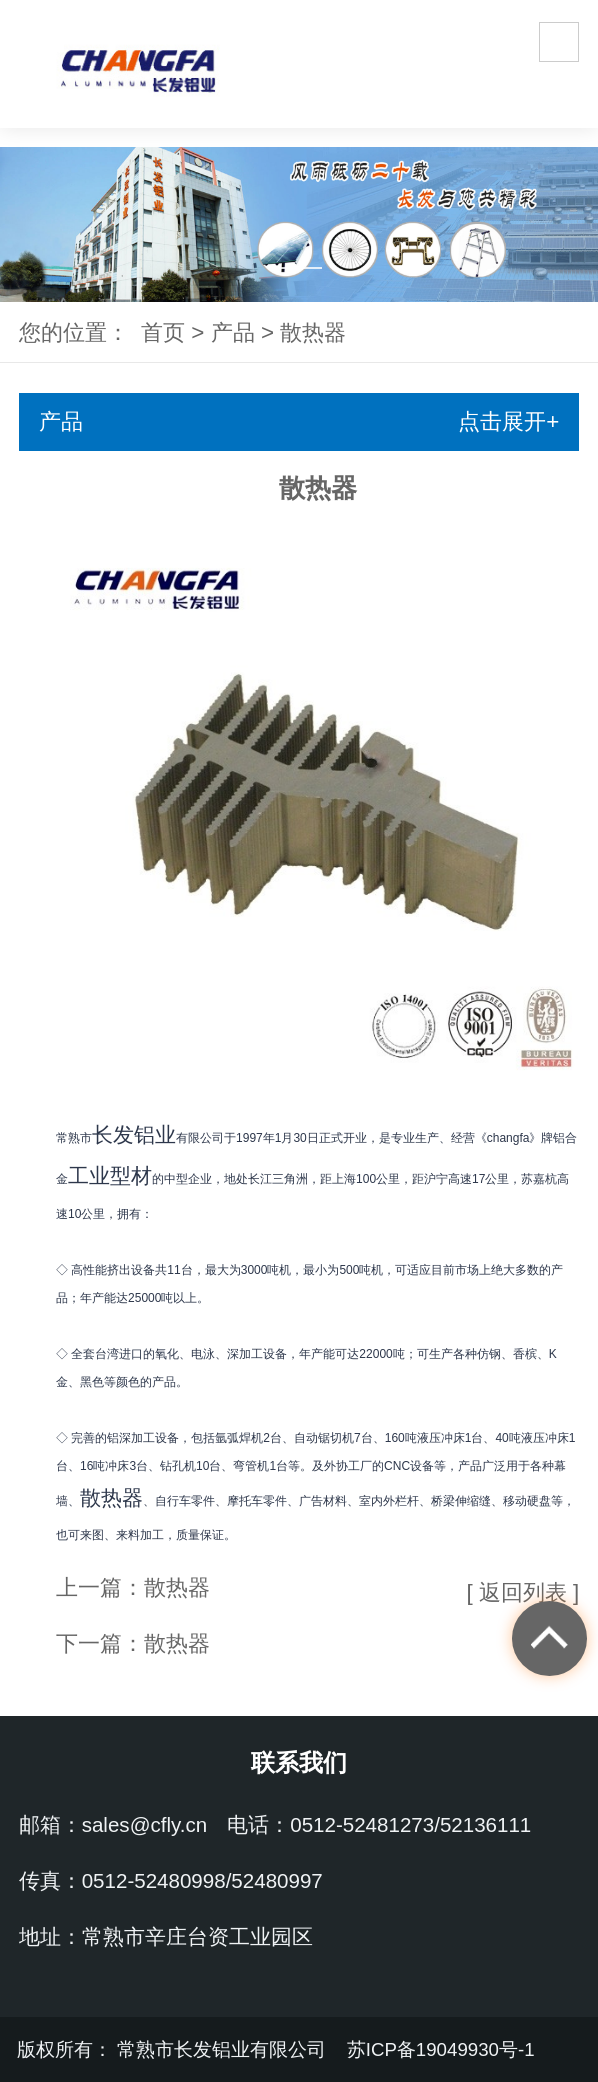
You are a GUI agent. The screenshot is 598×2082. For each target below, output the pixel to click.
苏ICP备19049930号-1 (443, 2049)
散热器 (313, 332)
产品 (233, 332)
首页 (163, 332)
